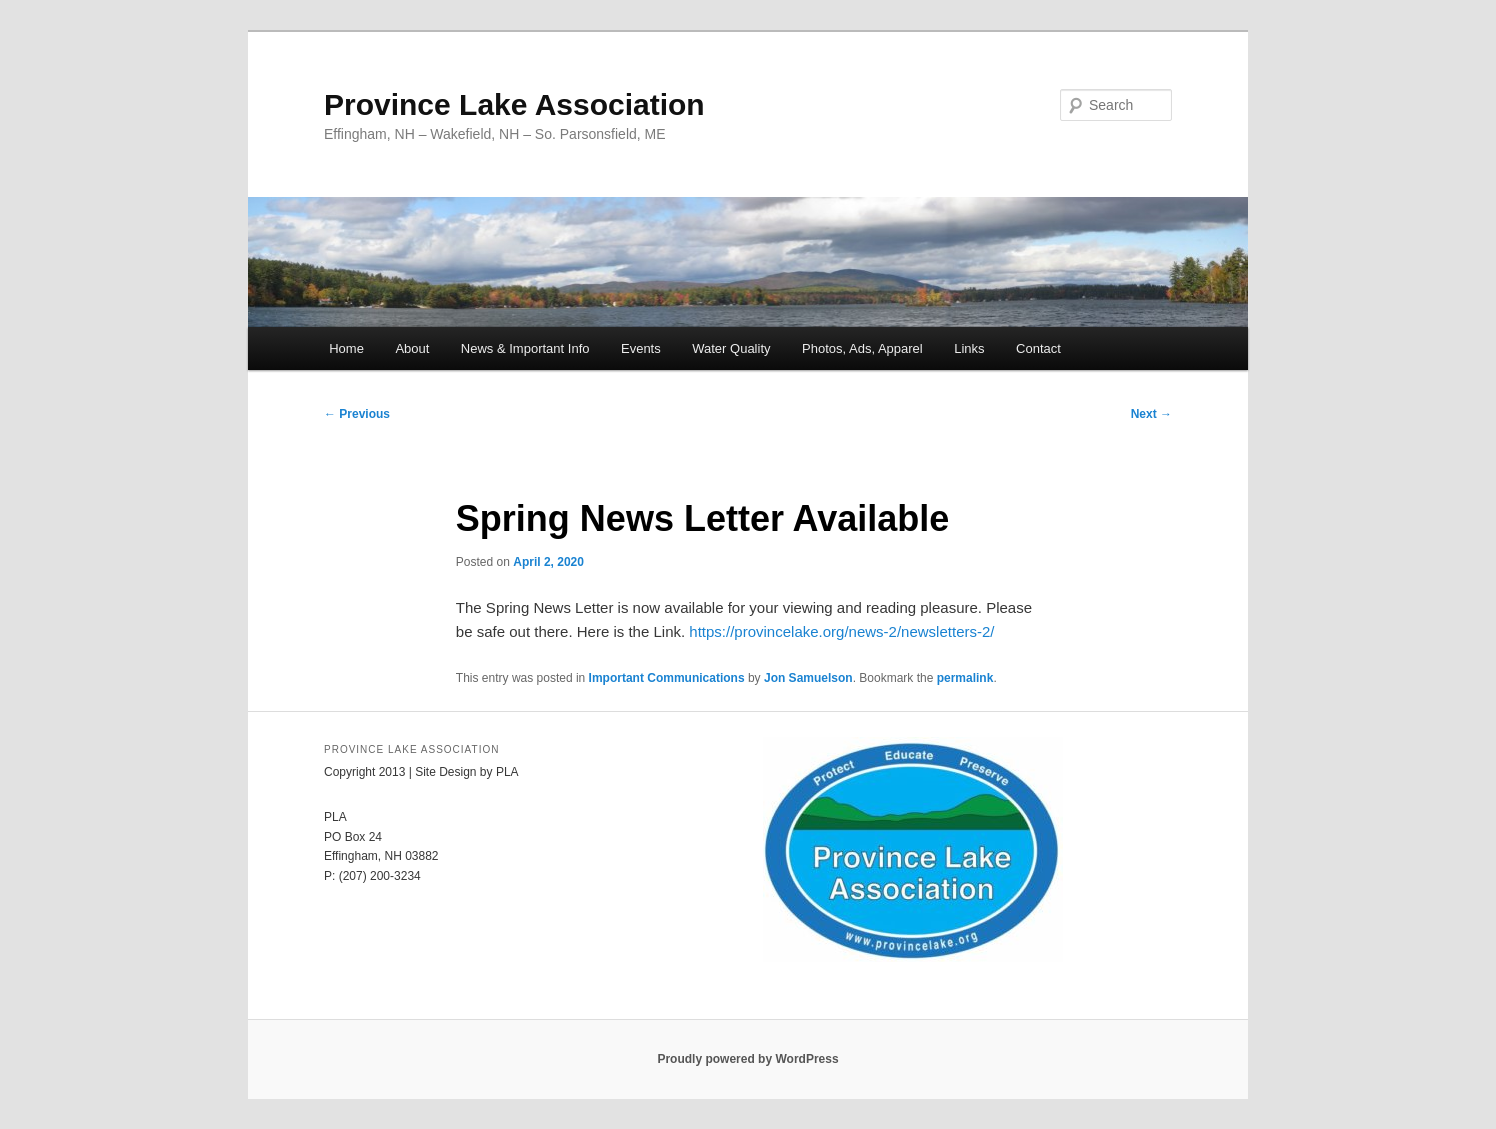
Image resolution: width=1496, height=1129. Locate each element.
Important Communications (667, 678)
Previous (357, 414)
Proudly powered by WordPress (747, 1059)
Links (969, 348)
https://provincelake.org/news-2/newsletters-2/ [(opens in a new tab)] (841, 631)
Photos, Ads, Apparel (862, 348)
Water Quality (731, 348)
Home (346, 348)
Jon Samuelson (808, 678)
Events (641, 348)
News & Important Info (525, 348)
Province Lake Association (514, 104)
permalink (965, 678)
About (412, 348)
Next (1151, 414)
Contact (1038, 348)
